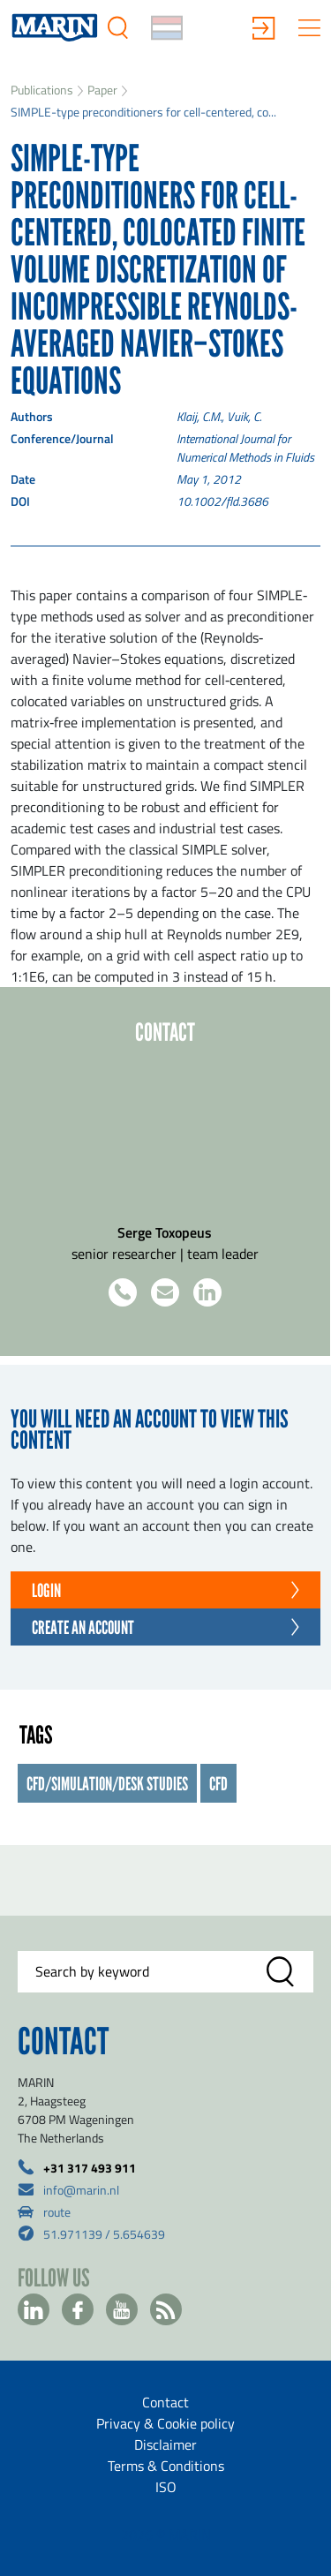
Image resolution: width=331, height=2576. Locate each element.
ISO (166, 2487)
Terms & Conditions (166, 2465)
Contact (165, 2402)
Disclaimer (165, 2444)
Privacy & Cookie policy (165, 2423)
